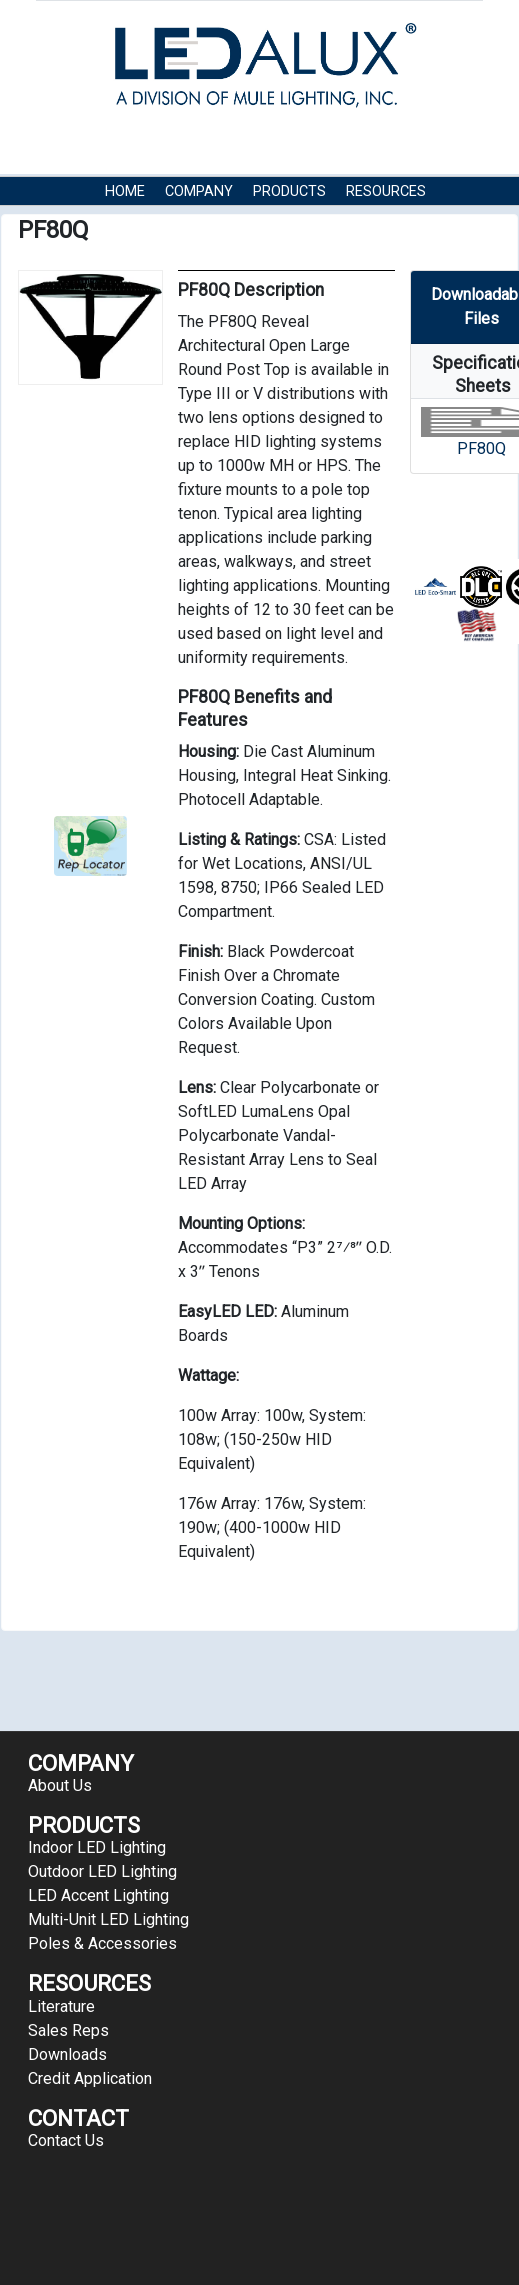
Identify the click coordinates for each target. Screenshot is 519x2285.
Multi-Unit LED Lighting (108, 1919)
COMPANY (199, 191)
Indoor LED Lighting (97, 1847)
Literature (61, 2006)
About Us (60, 1785)
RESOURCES (386, 191)
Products (289, 191)
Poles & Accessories (102, 1943)
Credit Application (90, 2078)
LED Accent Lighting (98, 1895)
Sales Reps (68, 2030)
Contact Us (148, 221)
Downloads (67, 2054)
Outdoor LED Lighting (102, 1871)
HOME (125, 191)
